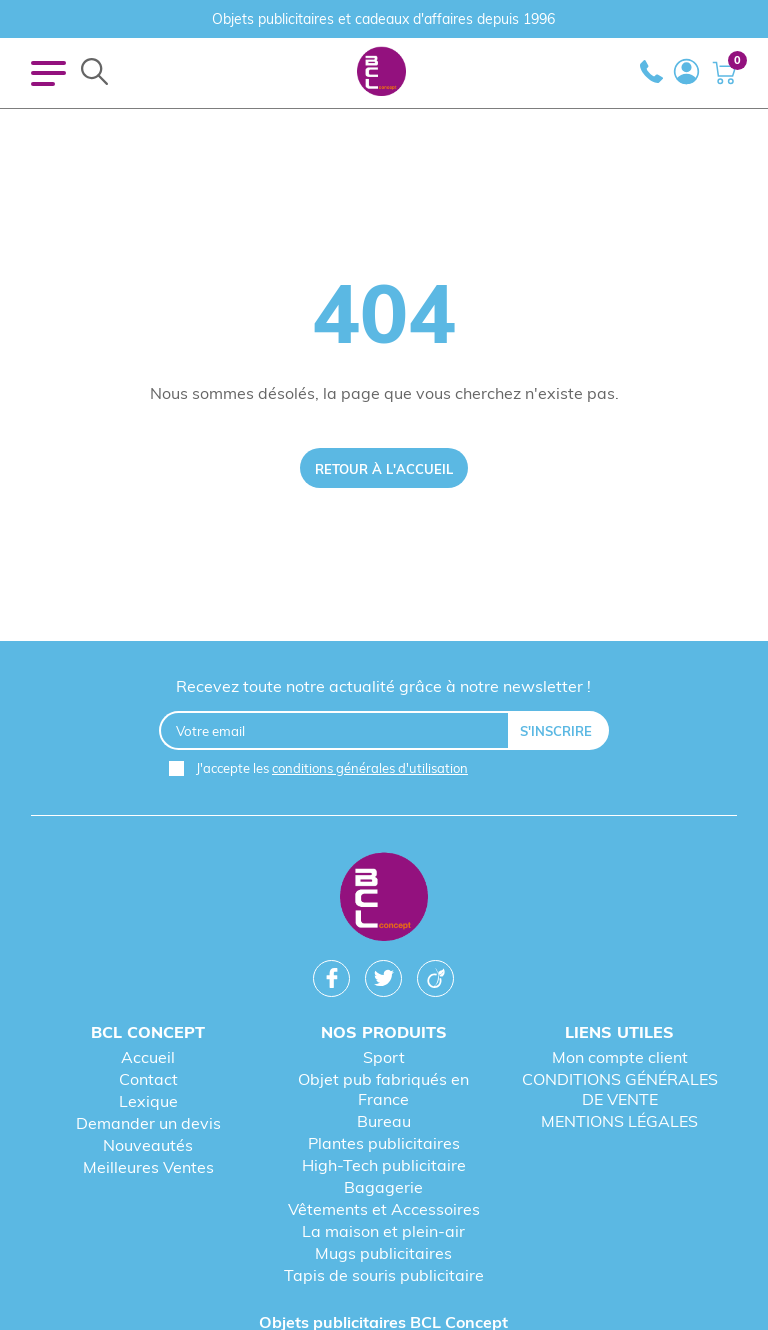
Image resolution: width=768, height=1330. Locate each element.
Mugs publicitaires (383, 1253)
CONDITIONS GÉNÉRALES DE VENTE (620, 1089)
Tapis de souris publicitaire (384, 1275)
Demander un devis (148, 1123)
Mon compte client (620, 1057)
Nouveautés (148, 1145)
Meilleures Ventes (148, 1167)
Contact (148, 1079)
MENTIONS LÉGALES (619, 1121)
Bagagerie (383, 1187)
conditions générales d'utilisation (370, 768)
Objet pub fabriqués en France (383, 1089)
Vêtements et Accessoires (384, 1209)
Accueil (148, 1057)
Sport (384, 1057)
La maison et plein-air (383, 1231)
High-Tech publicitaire (384, 1165)
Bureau (384, 1121)
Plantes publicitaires (384, 1143)
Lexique (148, 1101)
